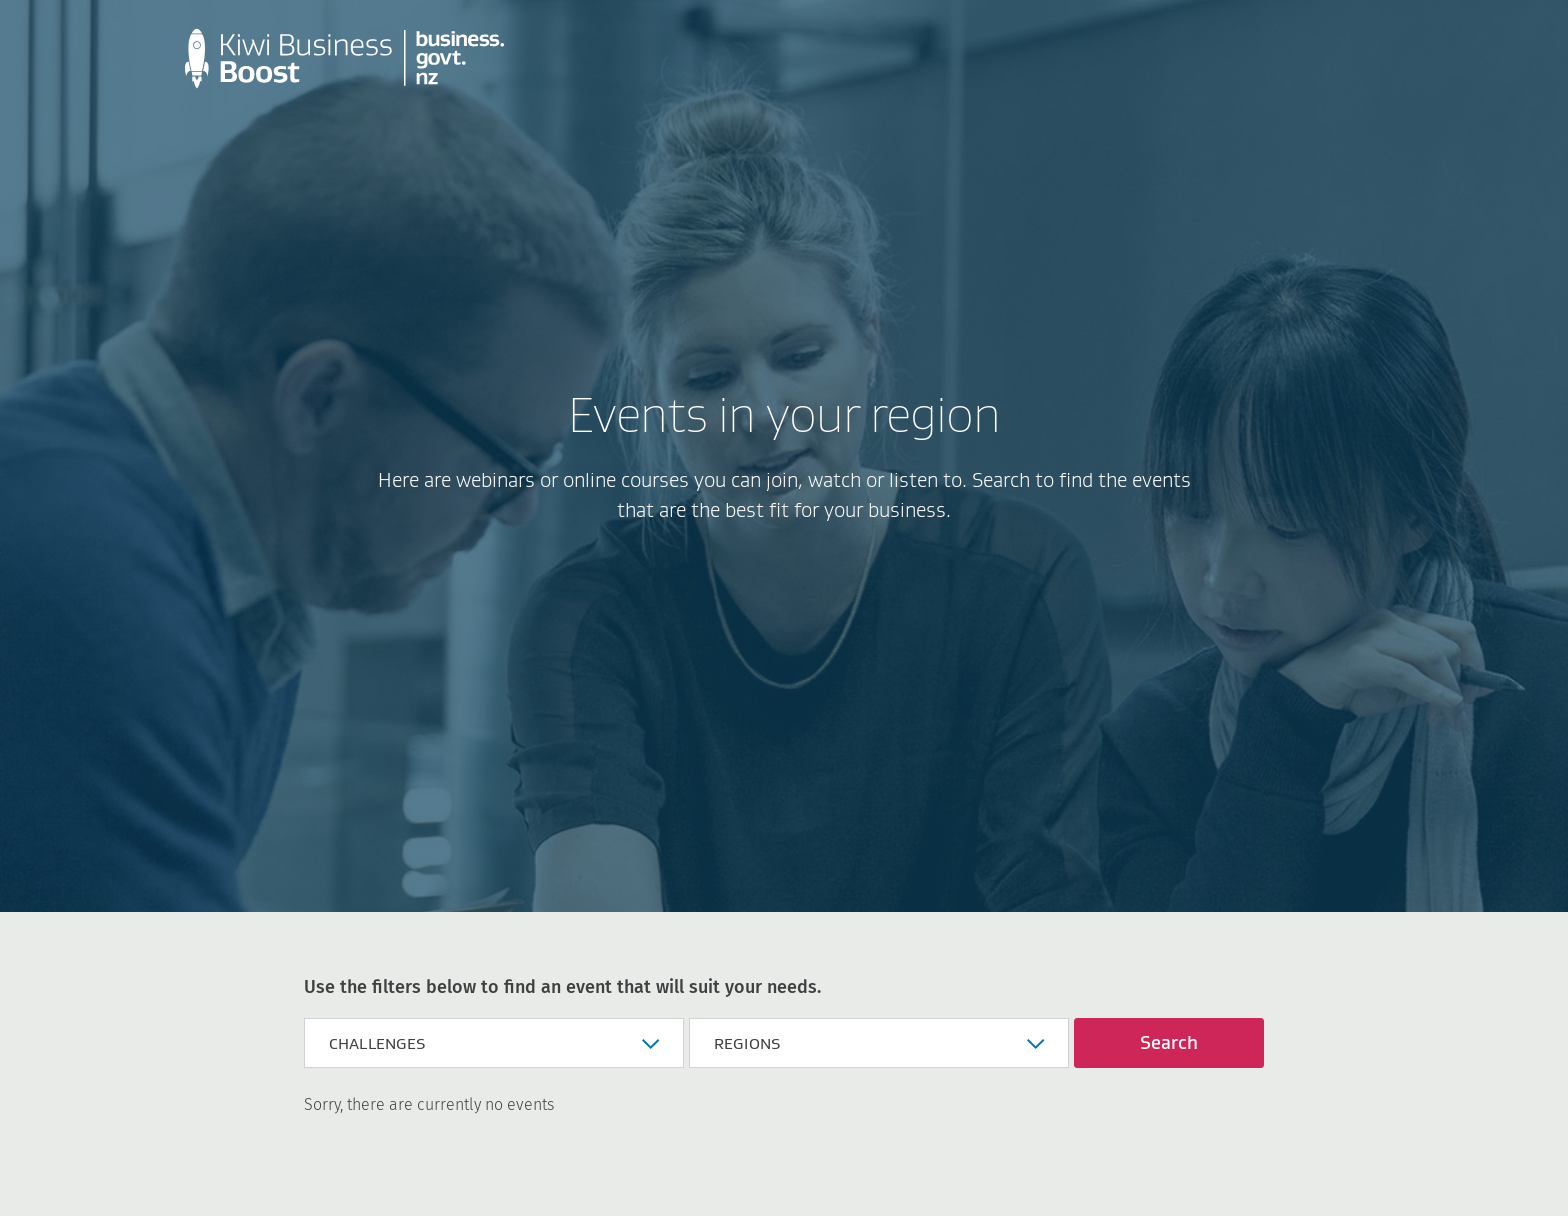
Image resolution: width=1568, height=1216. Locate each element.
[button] (494, 1043)
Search (1169, 1043)
